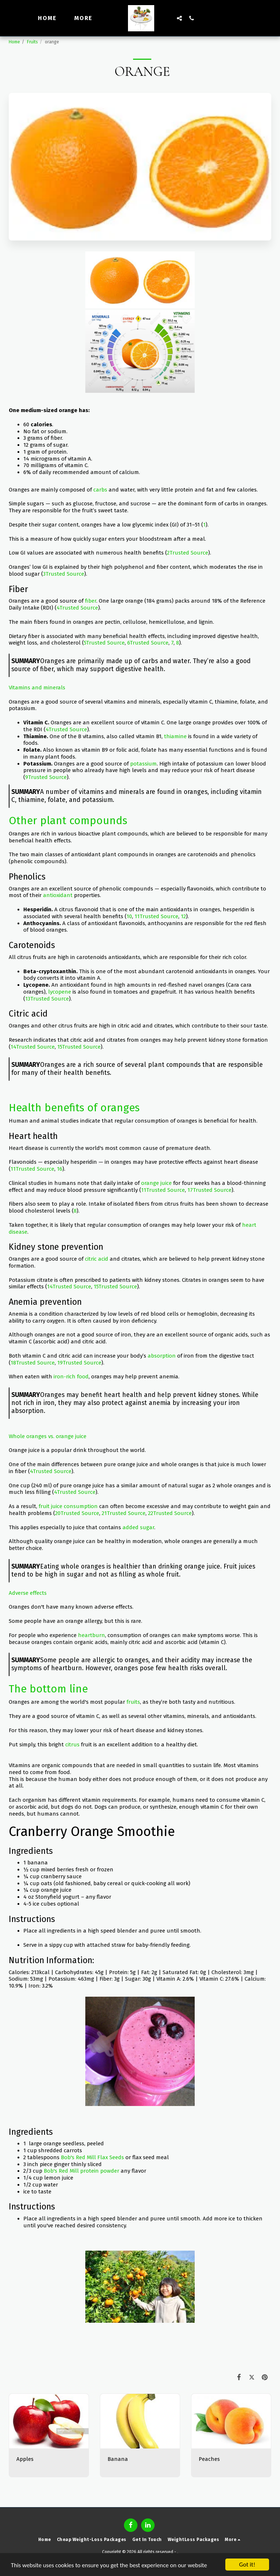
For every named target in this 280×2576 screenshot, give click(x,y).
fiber (90, 601)
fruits (133, 1702)
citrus (72, 1744)
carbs (100, 489)
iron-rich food (71, 1376)
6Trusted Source (147, 642)
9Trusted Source (46, 777)
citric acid (96, 1259)
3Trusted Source (63, 574)
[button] (179, 18)
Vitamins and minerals (37, 687)
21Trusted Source (123, 1513)
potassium (143, 763)
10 (129, 916)
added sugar (138, 1527)
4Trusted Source (77, 607)
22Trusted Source (170, 1513)
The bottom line (48, 1689)
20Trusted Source (77, 1513)
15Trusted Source (79, 1047)
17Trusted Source (209, 1190)
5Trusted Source (104, 642)
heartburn (91, 1635)
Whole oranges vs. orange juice (47, 1436)
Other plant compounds (68, 820)
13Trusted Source (47, 998)
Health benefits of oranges (74, 1107)
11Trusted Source (156, 916)
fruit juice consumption (68, 1506)
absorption (162, 1355)
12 (183, 916)
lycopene (59, 991)
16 (59, 1169)
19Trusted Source (79, 1362)
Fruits (32, 41)
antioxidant (58, 895)
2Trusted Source (187, 552)
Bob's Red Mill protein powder (81, 2171)
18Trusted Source (33, 1362)
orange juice (156, 1183)
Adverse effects (28, 1593)
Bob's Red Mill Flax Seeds (92, 2157)
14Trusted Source (33, 1047)
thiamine (175, 736)
